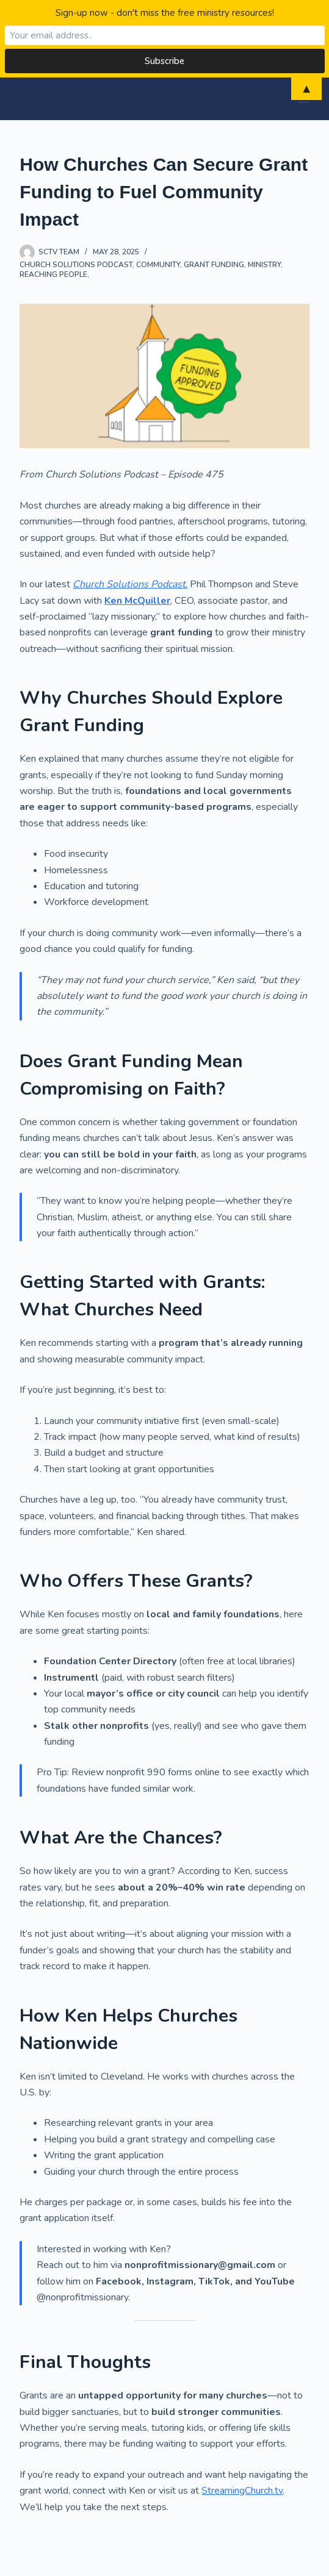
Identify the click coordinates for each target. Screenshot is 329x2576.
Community (158, 265)
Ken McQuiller (137, 600)
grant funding (214, 265)
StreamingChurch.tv (242, 2490)
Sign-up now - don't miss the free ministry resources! (165, 13)
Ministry (264, 265)
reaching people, (54, 274)
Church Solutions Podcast (76, 265)
